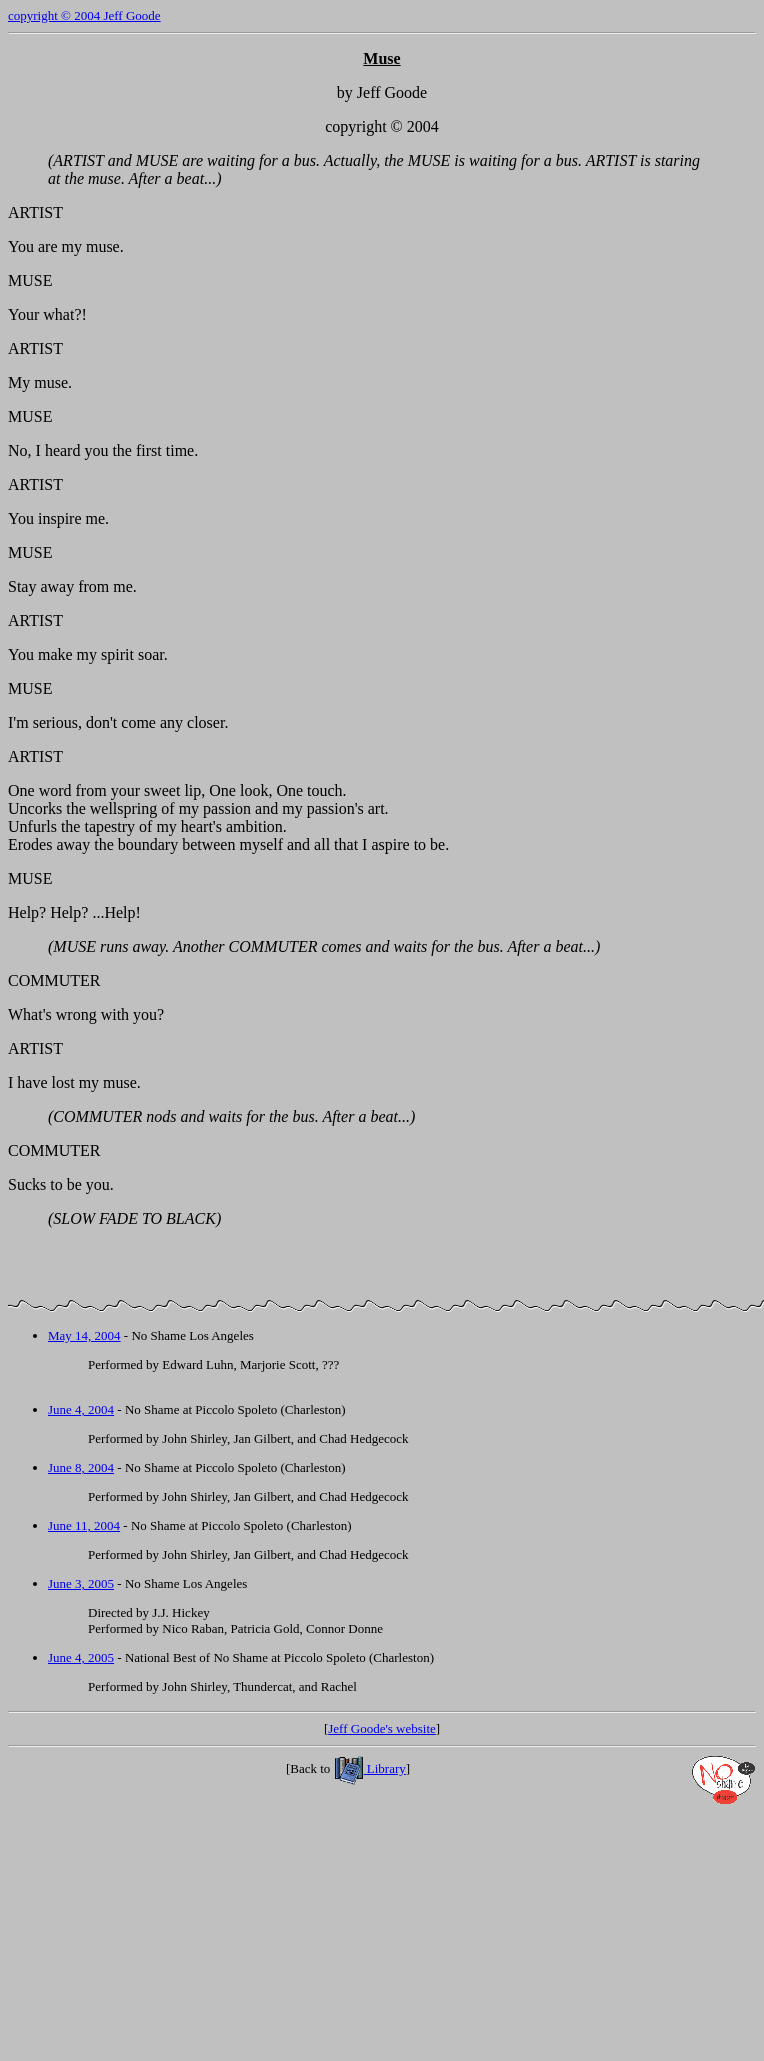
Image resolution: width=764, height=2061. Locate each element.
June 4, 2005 (81, 1657)
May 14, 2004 (84, 1335)
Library (370, 1768)
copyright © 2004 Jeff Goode (84, 15)
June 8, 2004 (81, 1467)
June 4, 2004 (81, 1409)
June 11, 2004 (84, 1525)
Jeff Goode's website (382, 1728)
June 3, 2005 (81, 1583)
